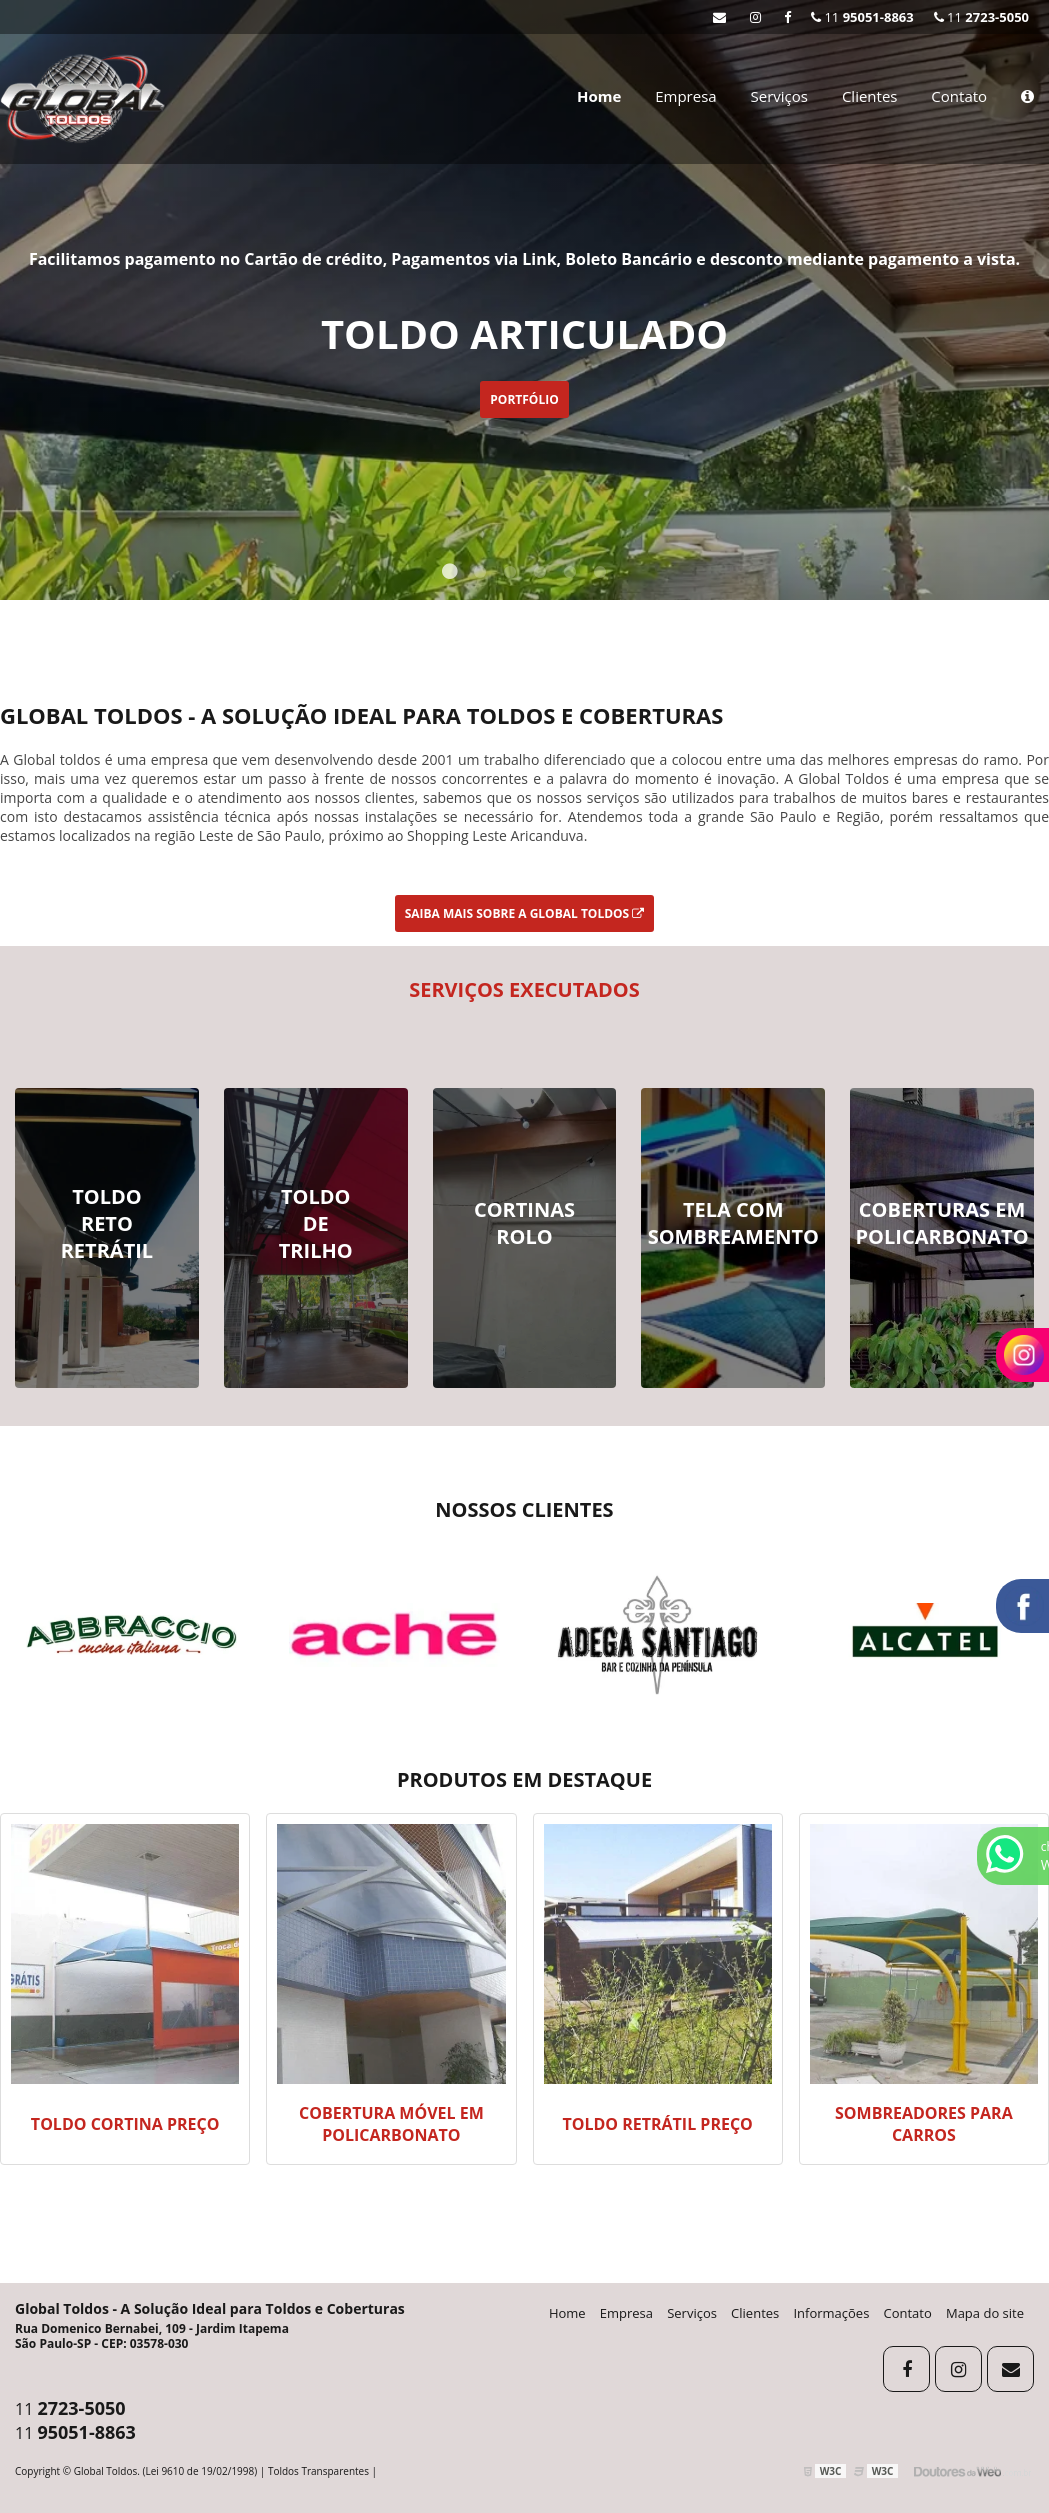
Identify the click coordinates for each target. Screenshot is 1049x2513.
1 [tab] (450, 575)
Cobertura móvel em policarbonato (391, 2124)
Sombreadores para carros (924, 2124)
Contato (959, 96)
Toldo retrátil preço (657, 2124)
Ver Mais (107, 1287)
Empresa (685, 96)
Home (599, 96)
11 (981, 17)
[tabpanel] (524, 300)
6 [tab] (600, 575)
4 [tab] (540, 575)
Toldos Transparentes (318, 2471)
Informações (831, 2313)
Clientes (870, 96)
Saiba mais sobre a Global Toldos (525, 913)
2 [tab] (480, 575)
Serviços (779, 96)
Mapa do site (985, 2313)
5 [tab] (570, 575)
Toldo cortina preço (125, 2124)
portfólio (524, 399)
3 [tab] (510, 575)
